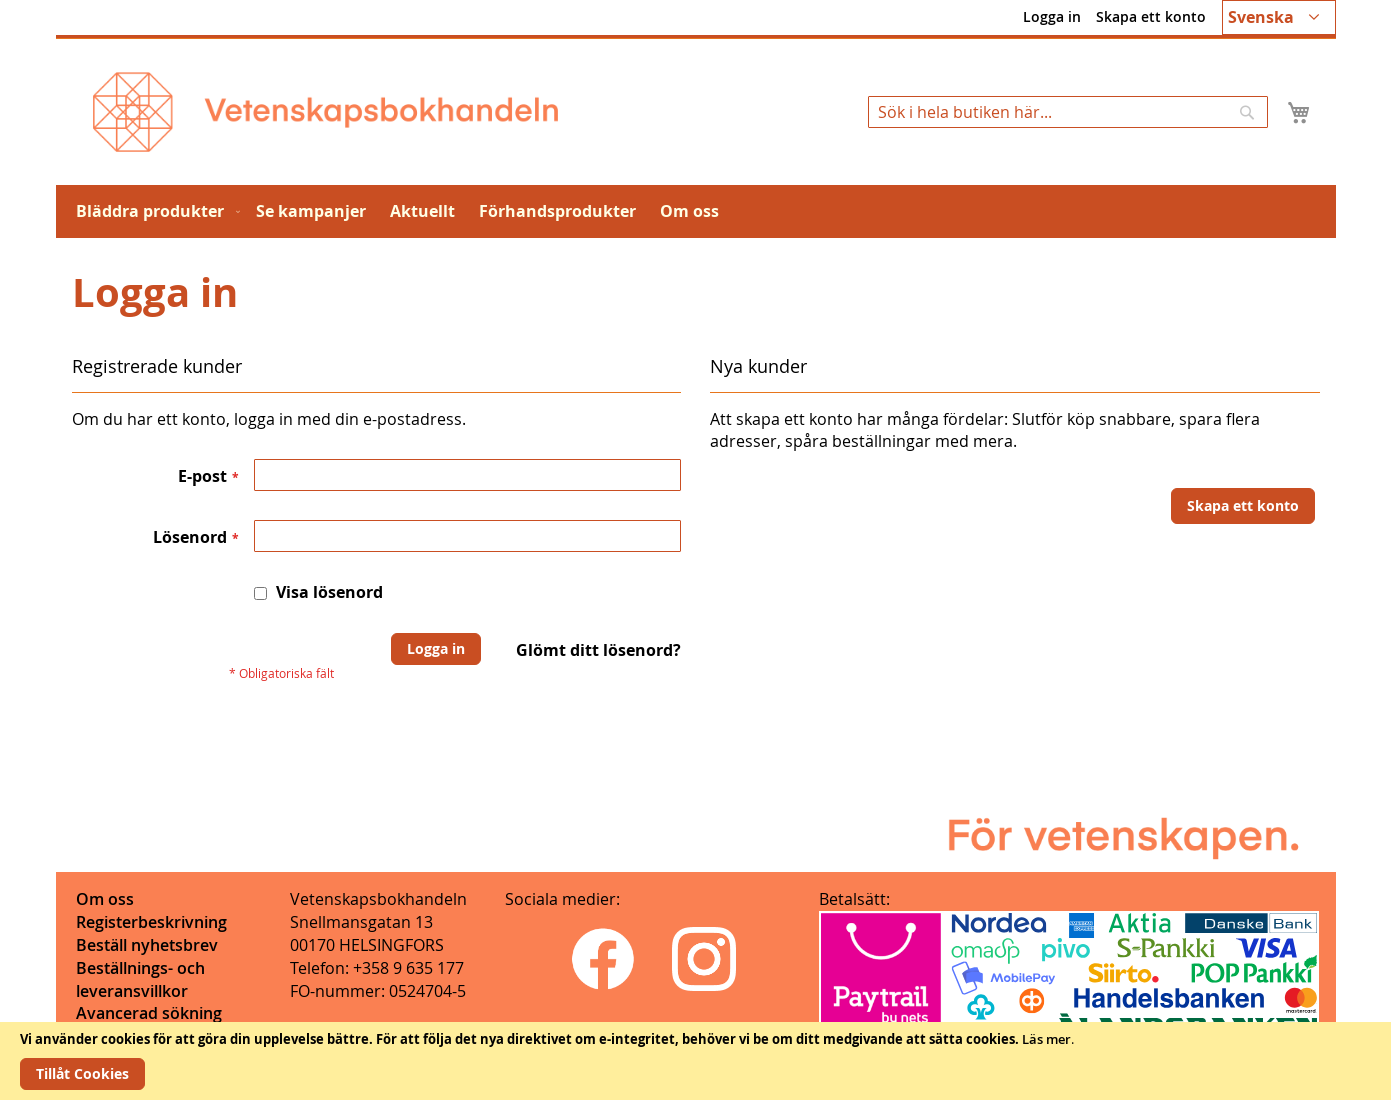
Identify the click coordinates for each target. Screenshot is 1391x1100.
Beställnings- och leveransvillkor (140, 979)
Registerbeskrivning (151, 922)
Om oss (105, 899)
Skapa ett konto (1151, 16)
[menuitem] (154, 211)
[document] (695, 1061)
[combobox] (1068, 112)
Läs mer (1046, 1039)
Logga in (1052, 16)
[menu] (696, 211)
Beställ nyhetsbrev (147, 945)
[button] (1279, 17)
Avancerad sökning (149, 1013)
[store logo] (325, 112)
